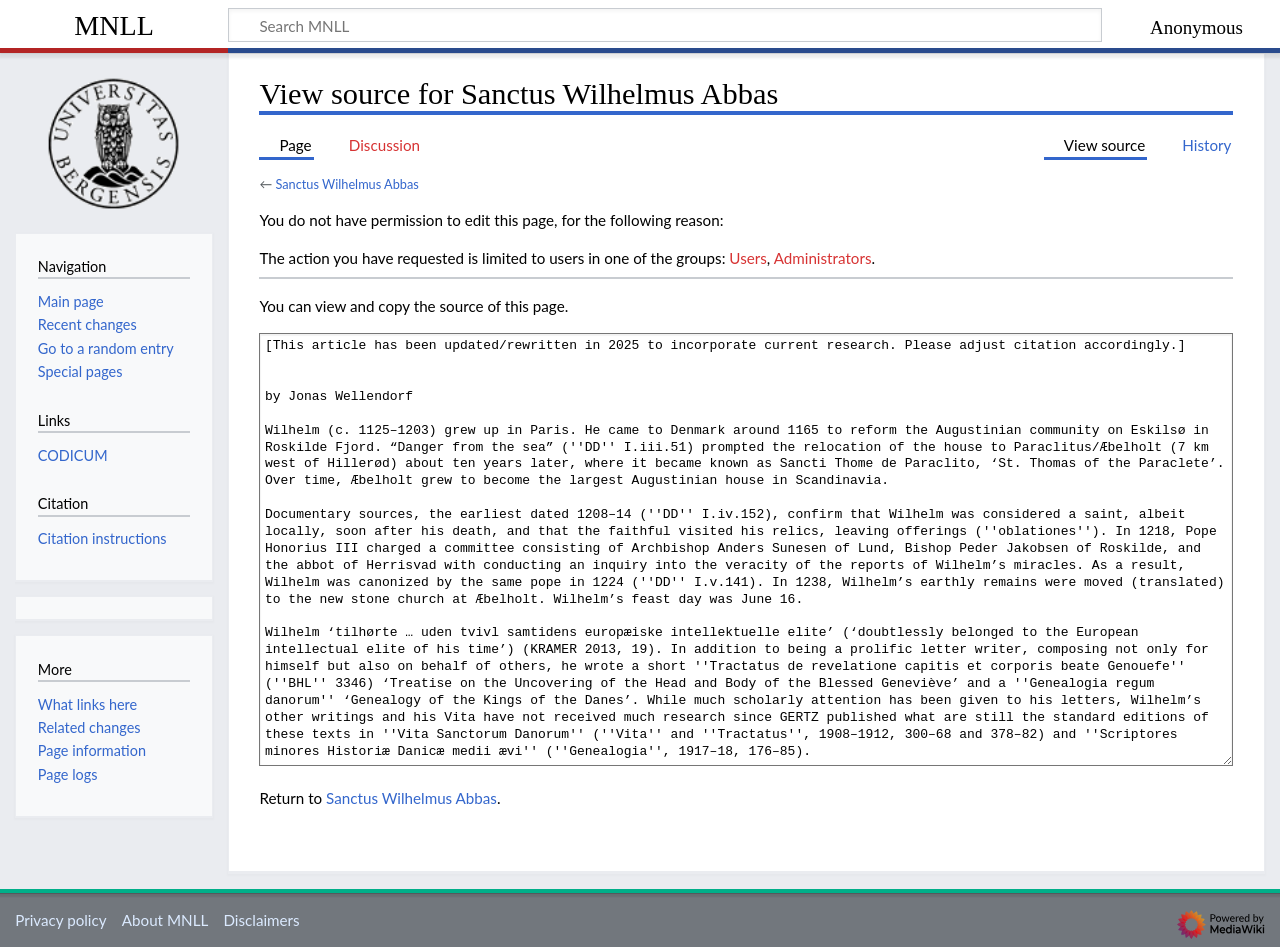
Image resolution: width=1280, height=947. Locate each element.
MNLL (114, 25)
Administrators (823, 258)
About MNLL (165, 920)
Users (747, 258)
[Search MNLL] (665, 25)
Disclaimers (261, 920)
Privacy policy (60, 920)
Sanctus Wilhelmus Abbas (346, 184)
